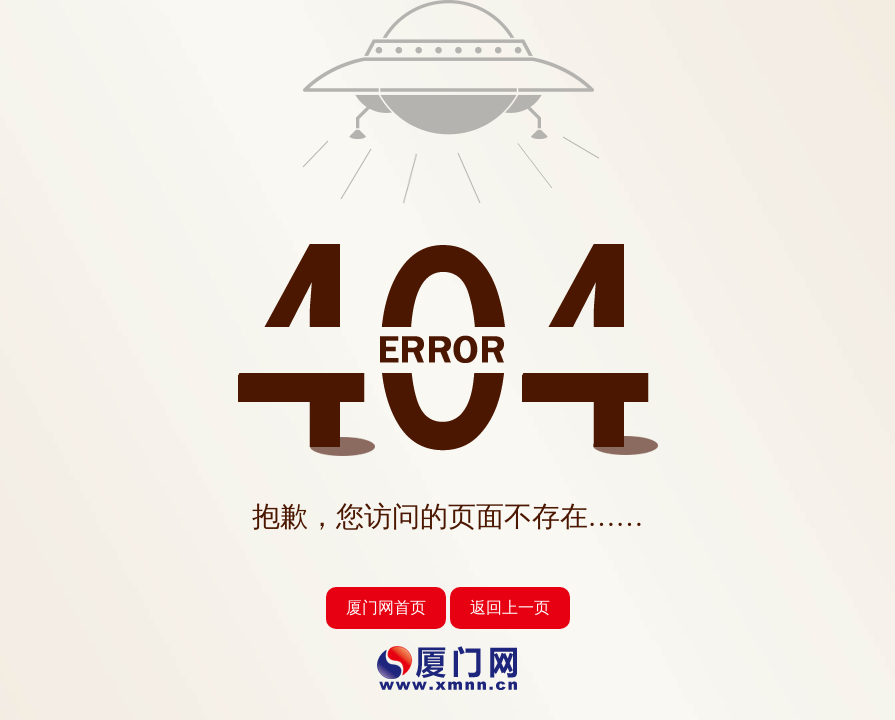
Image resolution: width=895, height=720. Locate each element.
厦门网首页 (386, 607)
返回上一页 (510, 607)
